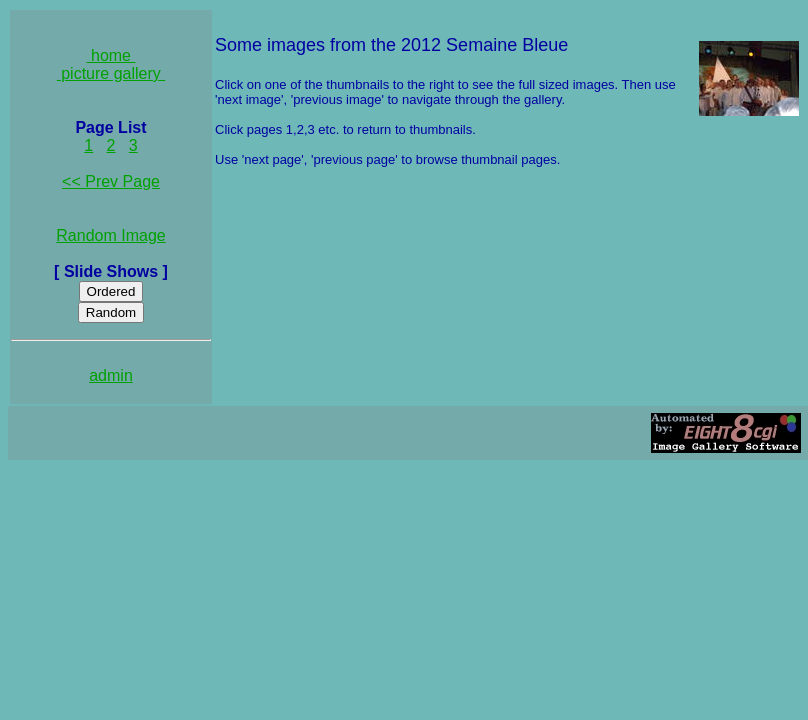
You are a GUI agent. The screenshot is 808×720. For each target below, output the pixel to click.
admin (111, 375)
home (111, 55)
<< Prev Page (111, 181)
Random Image (110, 235)
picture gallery (111, 73)
